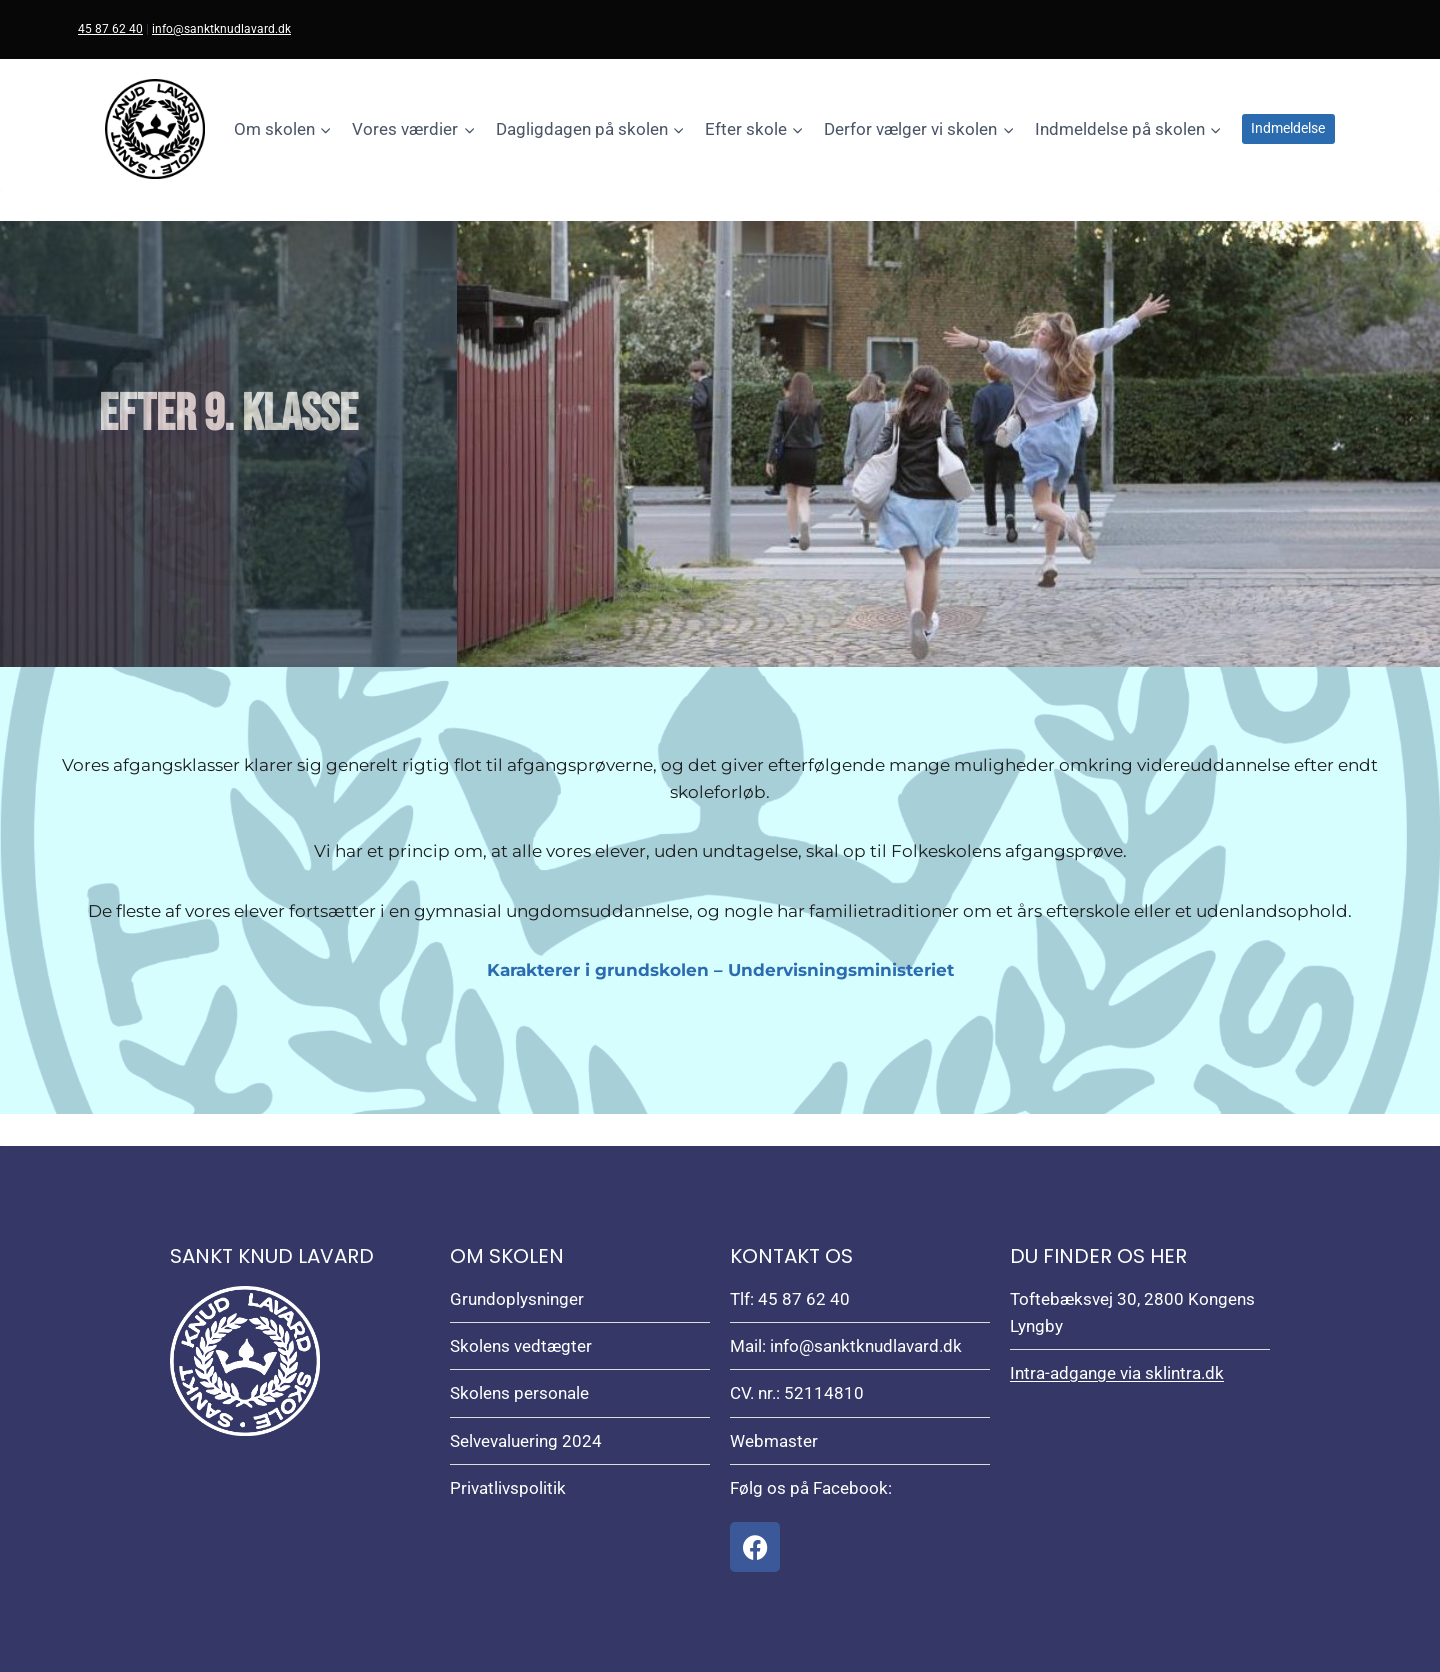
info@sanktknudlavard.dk (221, 29)
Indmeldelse (1288, 128)
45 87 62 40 (110, 29)
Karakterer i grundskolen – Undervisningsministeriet (720, 970)
